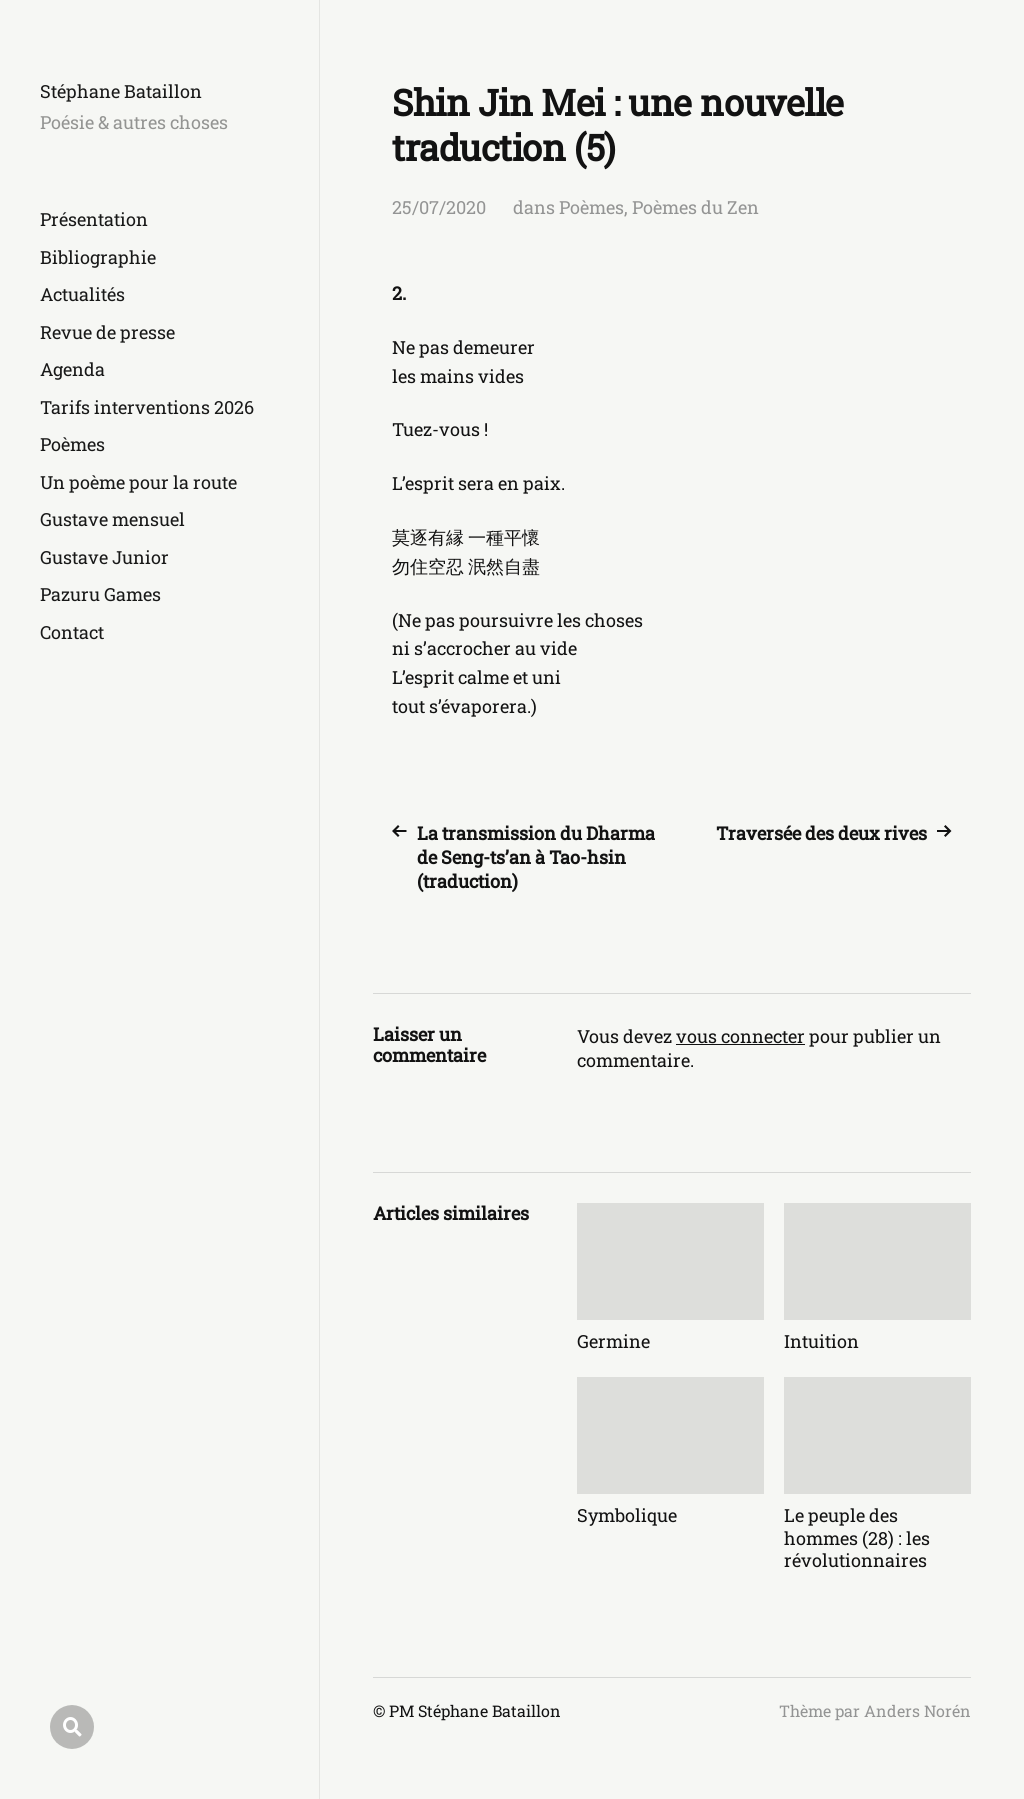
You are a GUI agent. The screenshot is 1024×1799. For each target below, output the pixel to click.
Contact (72, 632)
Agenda (72, 369)
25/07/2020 (439, 207)
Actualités (82, 294)
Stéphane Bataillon (121, 91)
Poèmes (72, 444)
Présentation (94, 219)
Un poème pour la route (138, 482)
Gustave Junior (104, 557)
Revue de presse (107, 332)
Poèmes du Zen (695, 207)
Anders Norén (917, 1710)
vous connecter (740, 1036)
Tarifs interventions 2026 (147, 407)
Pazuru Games (100, 594)
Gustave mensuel (112, 519)
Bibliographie (98, 257)
